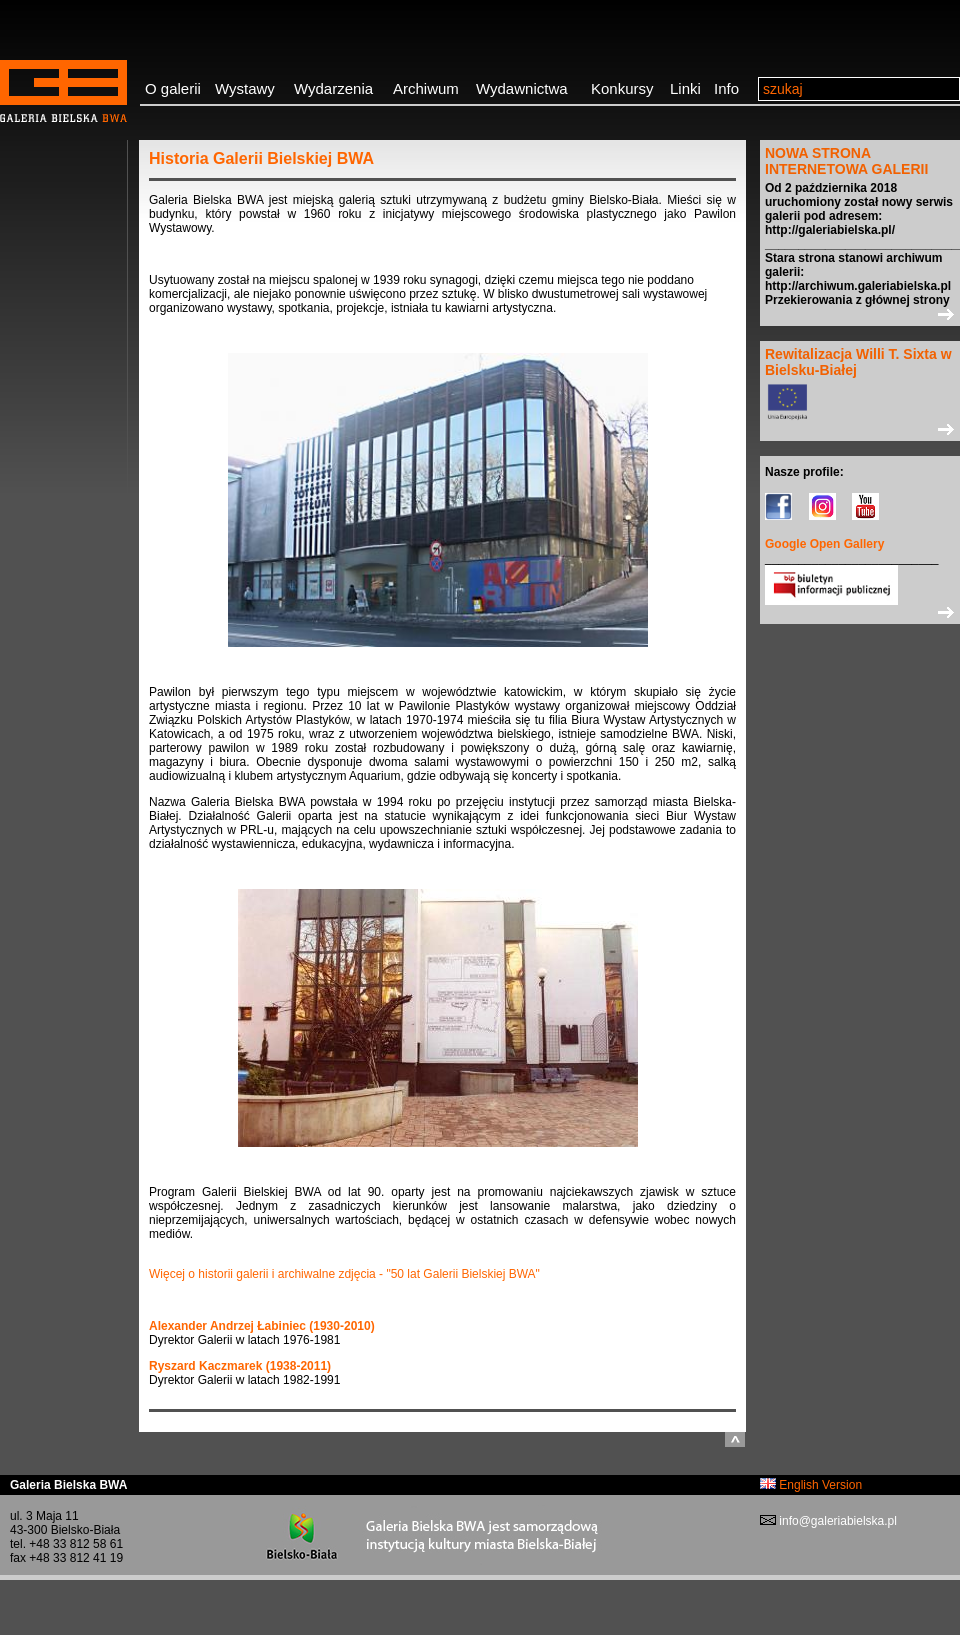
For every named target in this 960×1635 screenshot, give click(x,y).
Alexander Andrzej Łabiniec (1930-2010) (262, 1326)
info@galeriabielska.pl (836, 1521)
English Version (811, 1485)
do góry (735, 1439)
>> (860, 314)
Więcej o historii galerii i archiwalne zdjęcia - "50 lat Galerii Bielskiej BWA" (344, 1274)
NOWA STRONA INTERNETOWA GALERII (846, 161)
